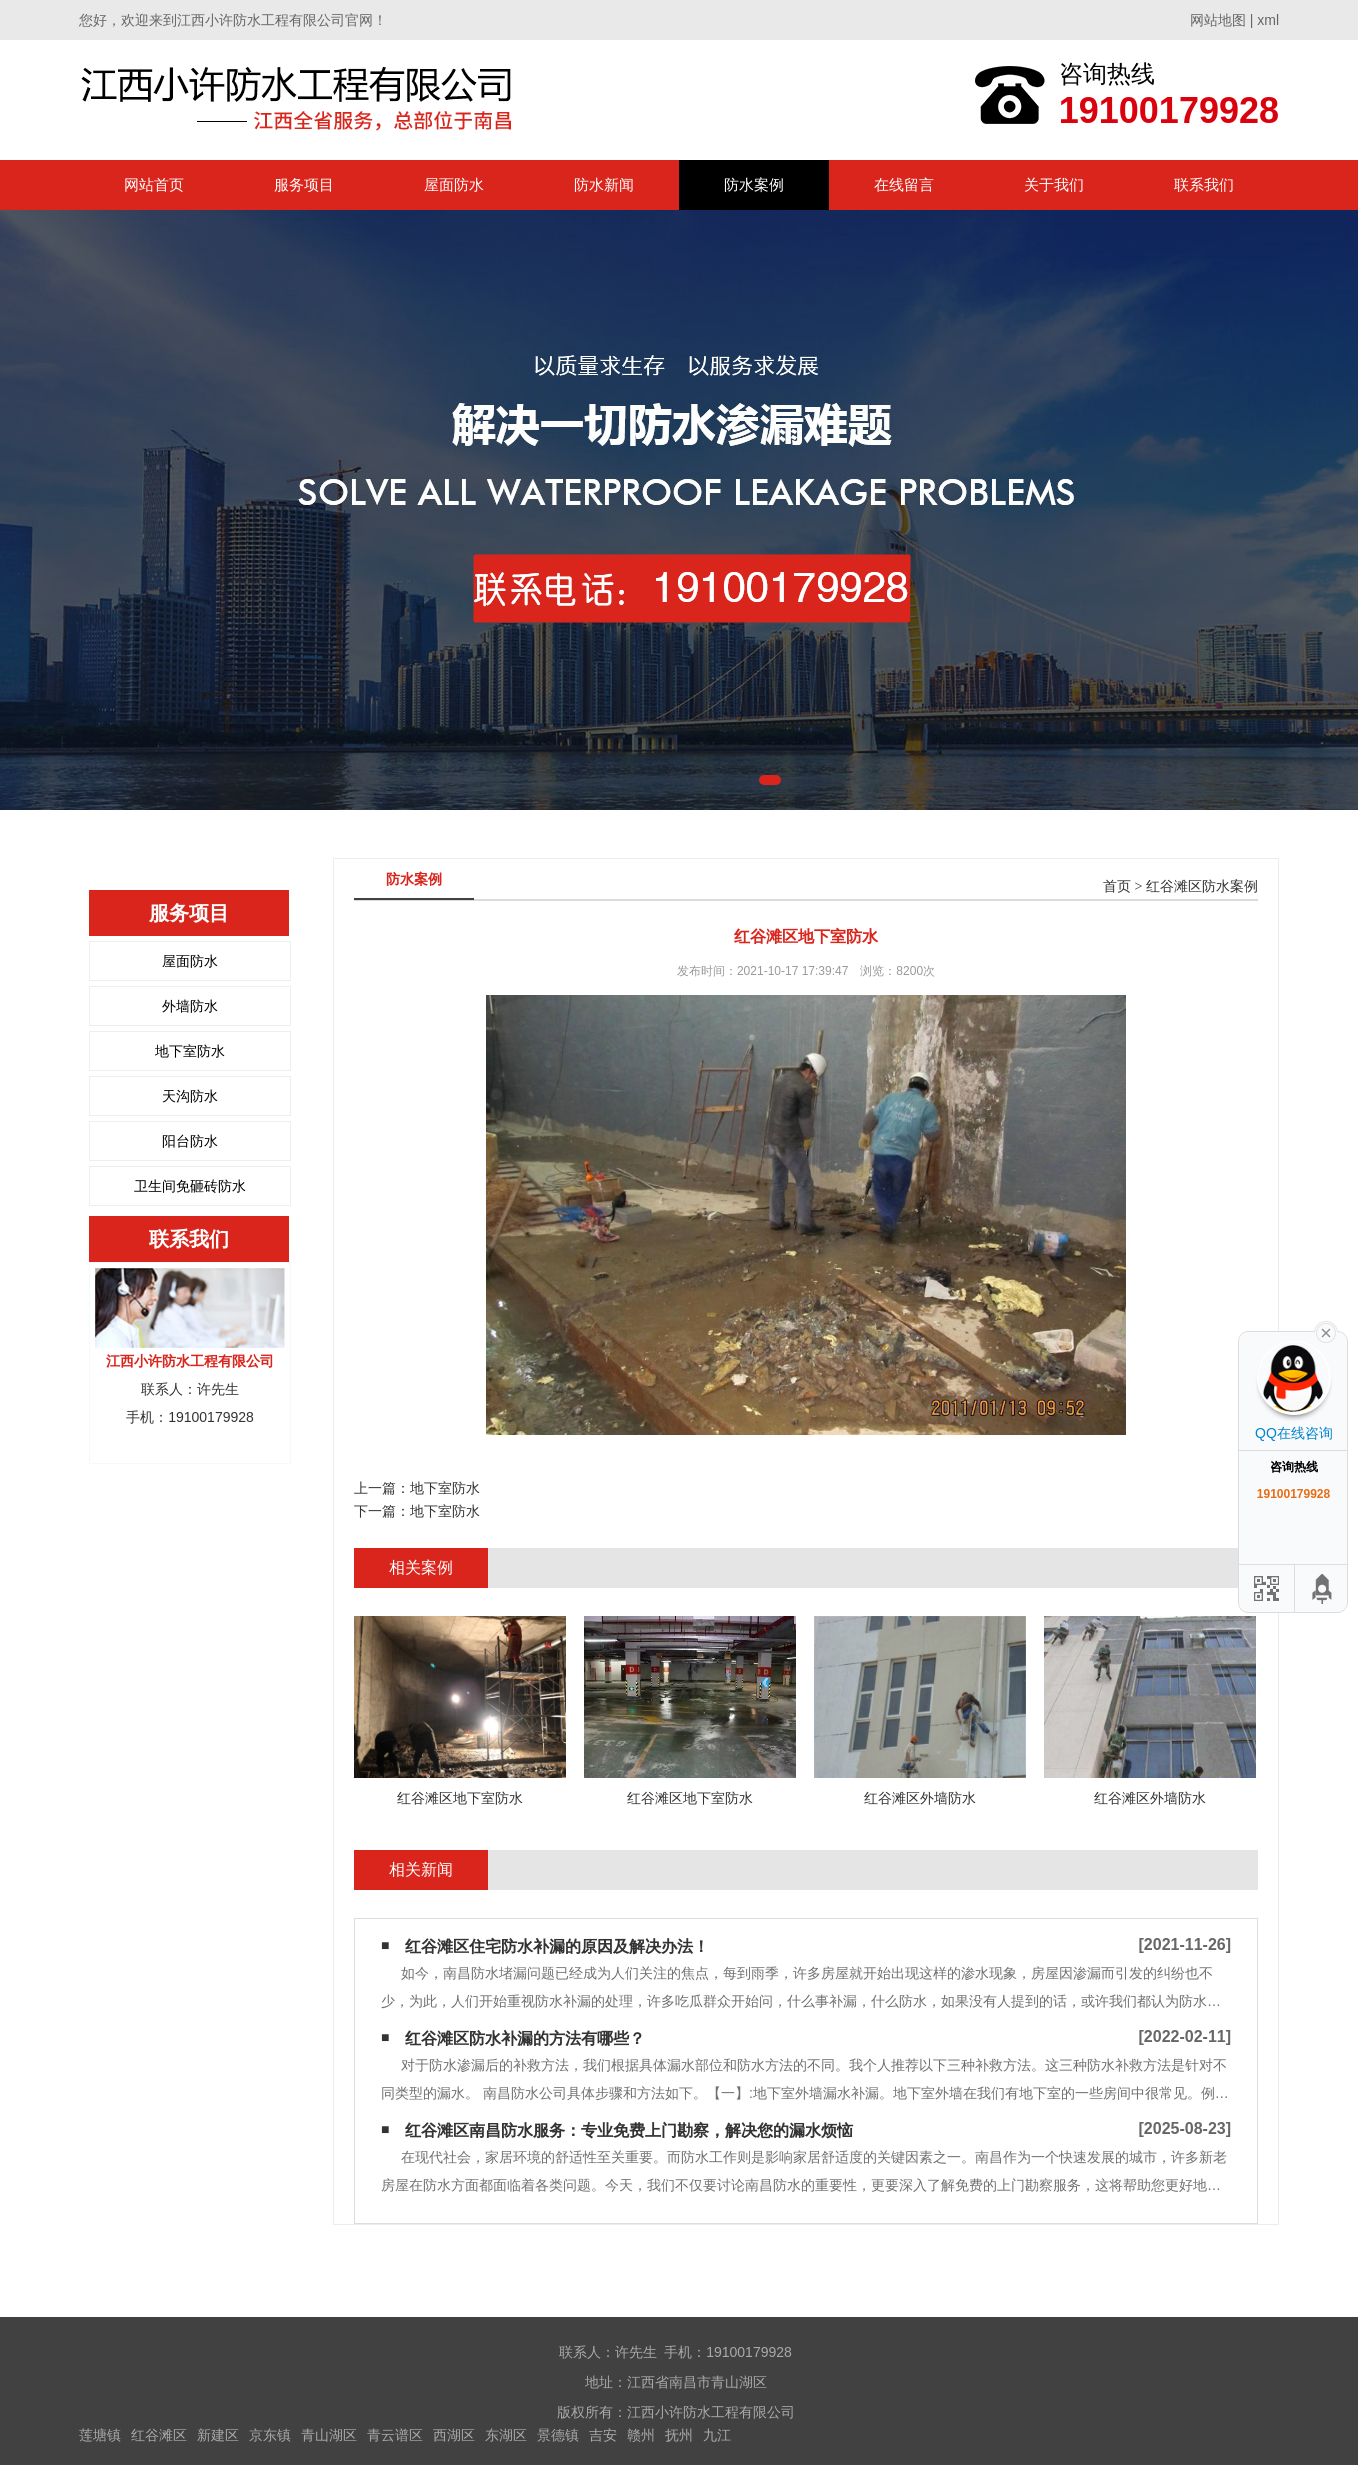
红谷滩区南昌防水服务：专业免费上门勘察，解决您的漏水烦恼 (629, 2130)
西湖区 (454, 2435)
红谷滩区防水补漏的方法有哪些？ (525, 2038)
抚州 (679, 2435)
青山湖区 (329, 2435)
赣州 (641, 2435)
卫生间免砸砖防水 (190, 1186)
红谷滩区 (159, 2435)
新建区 (218, 2435)
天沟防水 (190, 1096)
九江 (717, 2435)
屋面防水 (454, 184)
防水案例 (754, 184)
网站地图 (1218, 20)
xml (1268, 20)
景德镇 (558, 2435)
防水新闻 (604, 184)
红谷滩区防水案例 (1202, 886)
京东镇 (270, 2435)
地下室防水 (190, 1051)
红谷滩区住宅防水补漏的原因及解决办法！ (557, 1946)
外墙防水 (190, 1006)
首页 (1117, 886)
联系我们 (1204, 184)
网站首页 (154, 184)
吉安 (603, 2435)
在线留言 (904, 184)
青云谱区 (395, 2435)
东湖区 (506, 2435)
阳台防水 (190, 1141)
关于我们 (1054, 184)
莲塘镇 (100, 2435)
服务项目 (304, 184)
